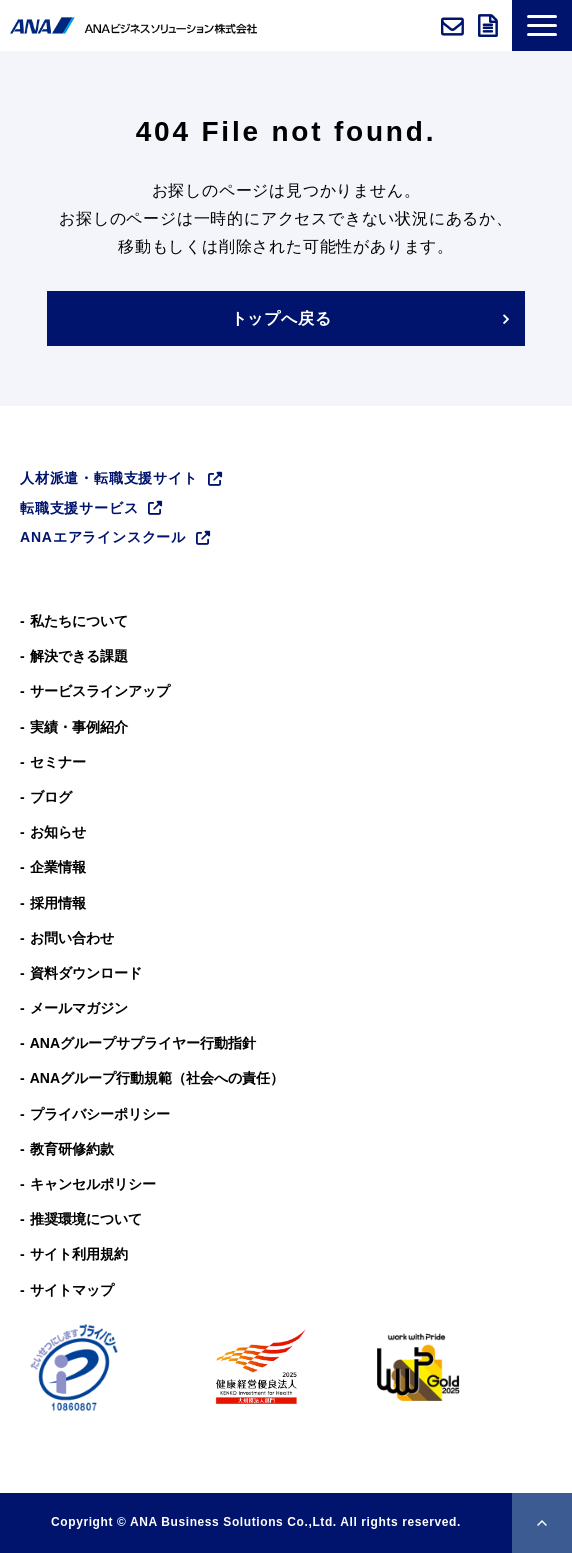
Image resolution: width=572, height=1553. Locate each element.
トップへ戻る (281, 318)
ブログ (51, 797)
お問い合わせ (454, 26)
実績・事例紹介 (79, 727)
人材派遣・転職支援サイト (109, 478)
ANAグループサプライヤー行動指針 (143, 1043)
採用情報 (58, 903)
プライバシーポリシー (100, 1114)
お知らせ (58, 832)
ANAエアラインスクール (103, 537)
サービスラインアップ (100, 691)
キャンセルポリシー (93, 1184)
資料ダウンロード (490, 26)
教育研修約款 (72, 1149)
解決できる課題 (79, 656)
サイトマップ (72, 1290)
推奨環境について (86, 1219)
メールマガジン (79, 1008)
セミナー (58, 762)
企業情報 (58, 867)
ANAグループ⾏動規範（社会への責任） (157, 1078)
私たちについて (79, 621)
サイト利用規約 (79, 1254)
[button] (542, 25)
